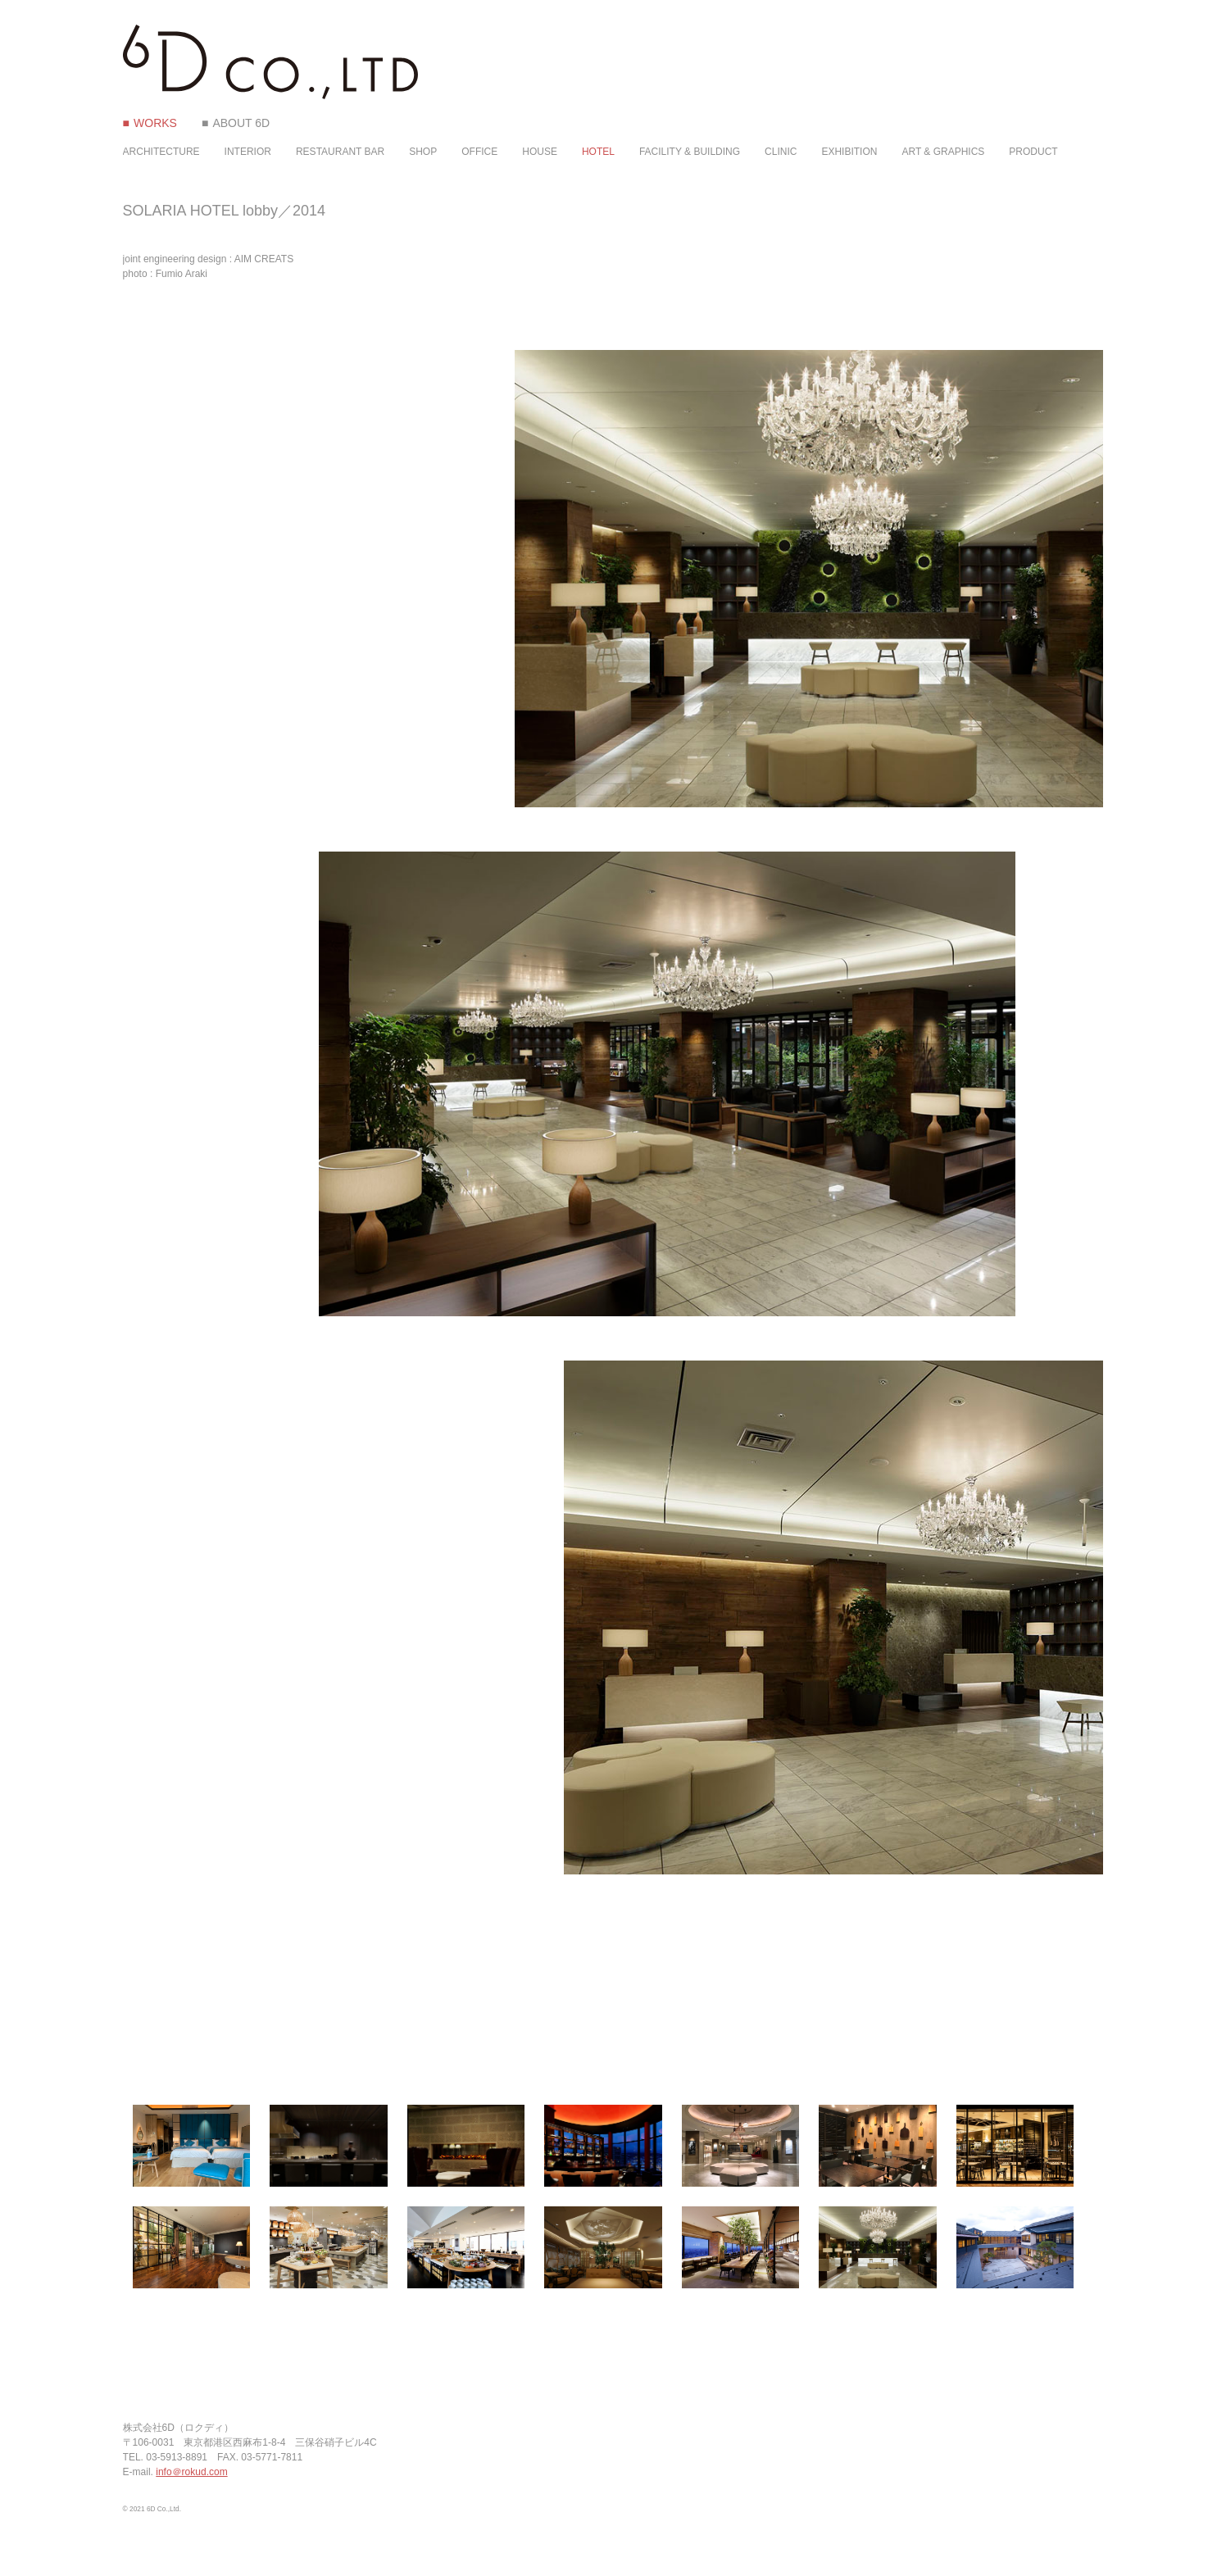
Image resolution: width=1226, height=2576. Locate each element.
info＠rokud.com (191, 2472)
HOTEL (598, 151)
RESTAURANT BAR (340, 151)
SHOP (423, 151)
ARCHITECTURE (161, 151)
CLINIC (781, 151)
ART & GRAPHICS (942, 151)
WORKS (155, 122)
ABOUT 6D (241, 122)
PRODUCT (1033, 151)
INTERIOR (248, 151)
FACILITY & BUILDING (689, 151)
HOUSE (539, 151)
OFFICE (479, 151)
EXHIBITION (849, 151)
